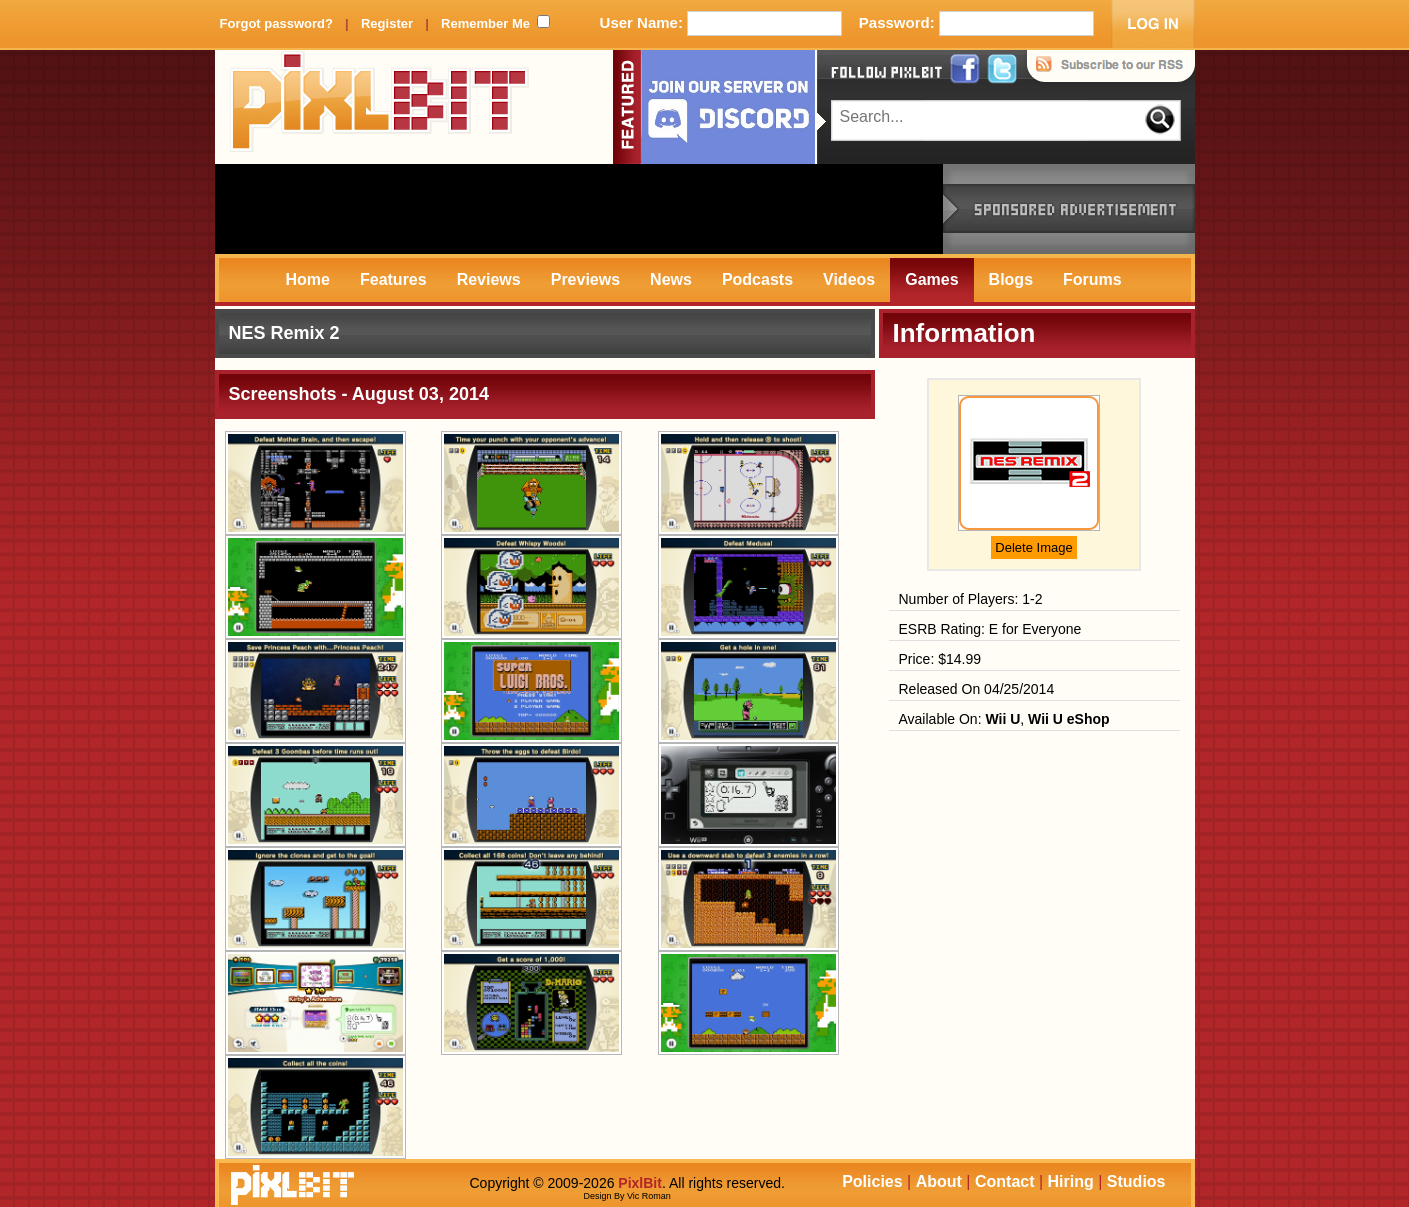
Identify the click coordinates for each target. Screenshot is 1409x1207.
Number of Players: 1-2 (971, 599)
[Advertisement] (579, 209)
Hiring (1071, 1181)
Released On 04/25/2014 (977, 689)
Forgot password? (276, 23)
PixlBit (380, 107)
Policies (872, 1181)
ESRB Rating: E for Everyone (990, 629)
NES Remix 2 (284, 333)
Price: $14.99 (940, 659)
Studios (1136, 1181)
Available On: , (1004, 719)
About (939, 1181)
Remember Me (485, 23)
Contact (1005, 1181)
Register (387, 23)
